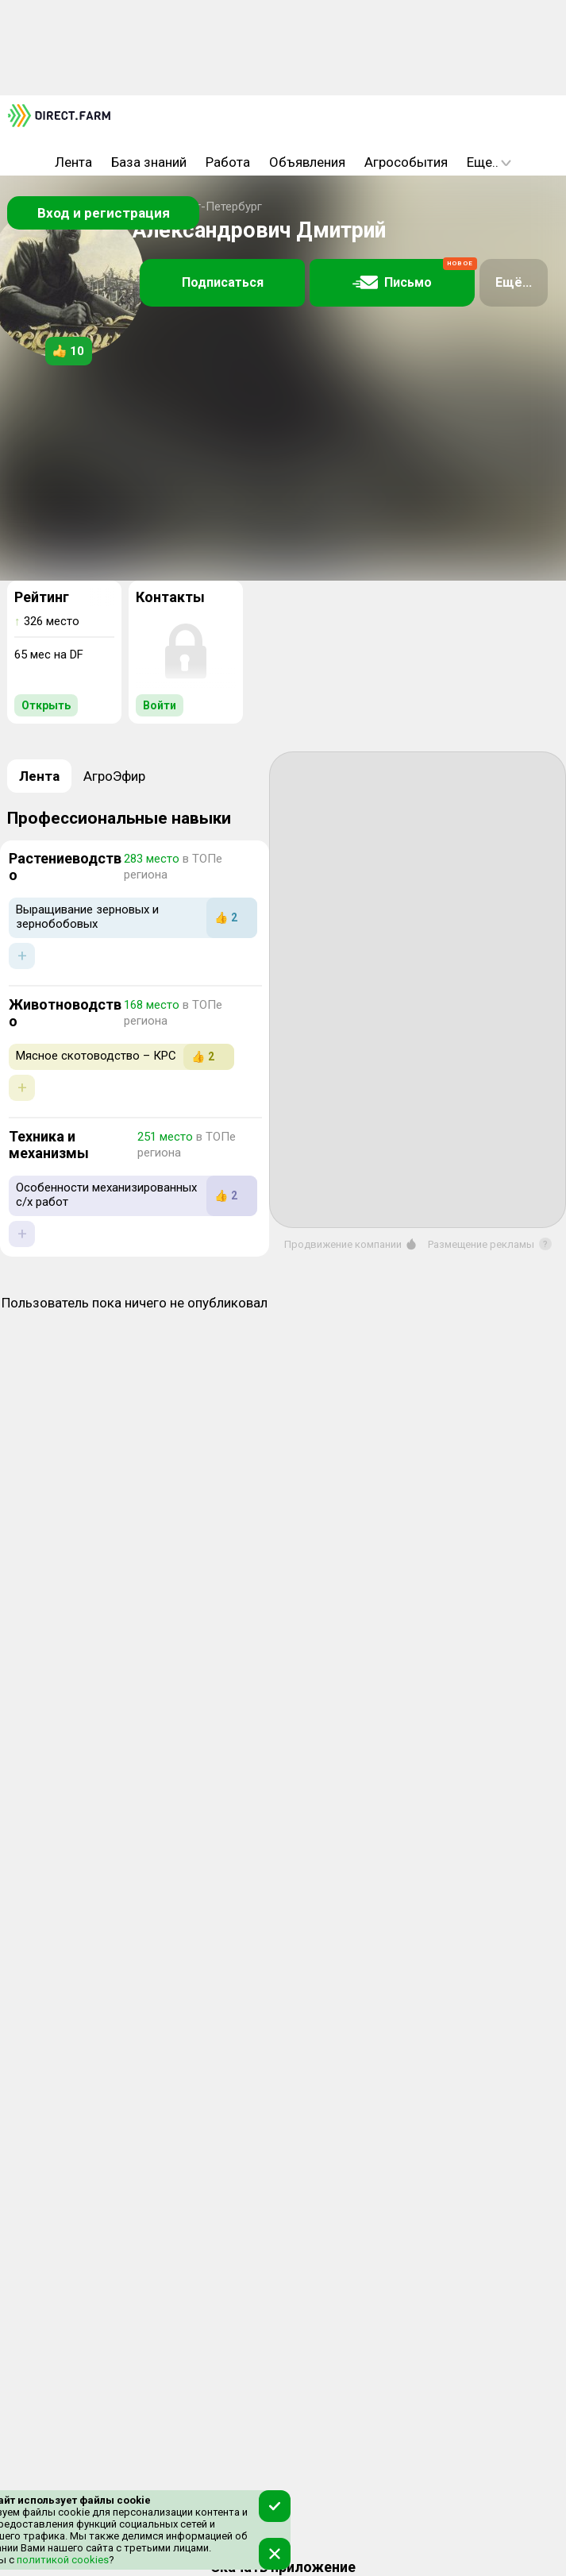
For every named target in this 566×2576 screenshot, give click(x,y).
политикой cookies (61, 2560)
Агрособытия (406, 162)
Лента (73, 162)
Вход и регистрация (103, 213)
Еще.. (489, 162)
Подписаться (223, 282)
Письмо (413, 275)
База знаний (149, 162)
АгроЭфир (114, 776)
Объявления (307, 162)
